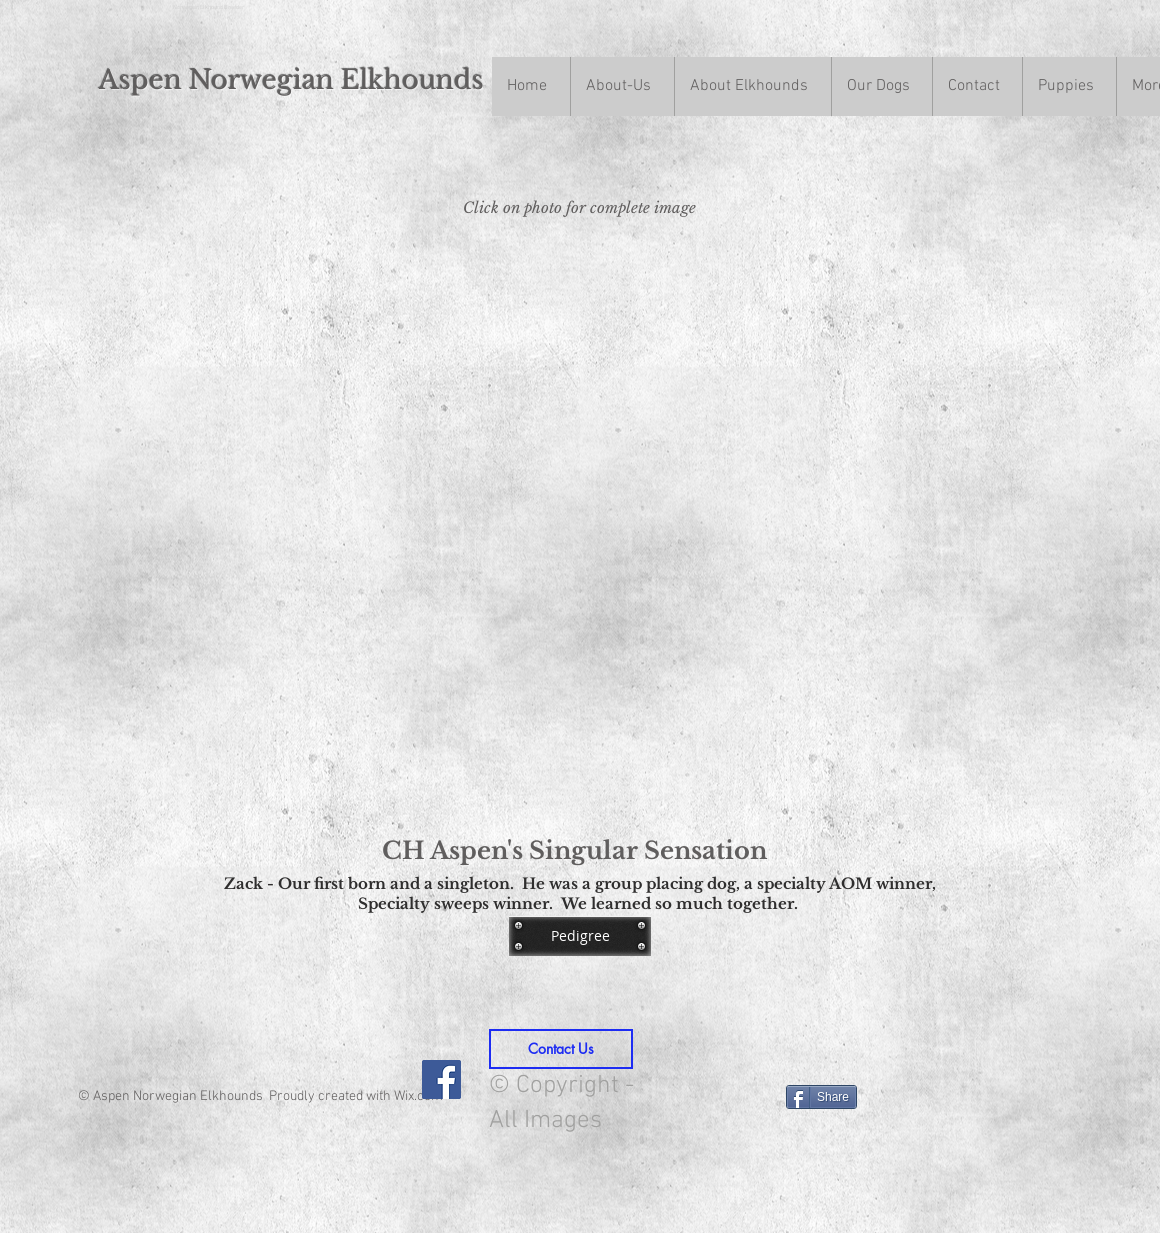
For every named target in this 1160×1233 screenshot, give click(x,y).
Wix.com (418, 1096)
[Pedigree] (580, 936)
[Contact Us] (561, 1049)
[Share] (821, 1097)
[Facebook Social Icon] (441, 1079)
